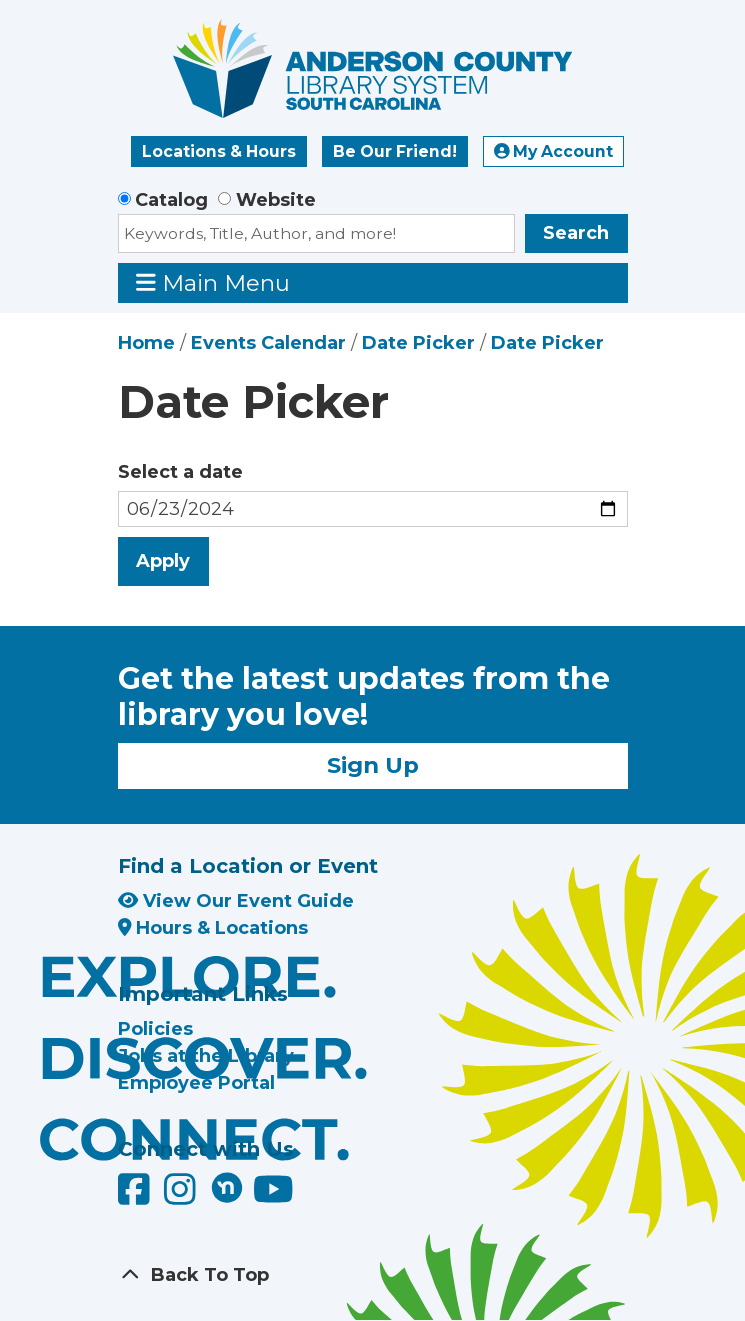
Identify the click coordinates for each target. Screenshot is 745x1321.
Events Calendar (268, 343)
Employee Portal (196, 1083)
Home (146, 343)
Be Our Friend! (395, 151)
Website (276, 200)
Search (576, 233)
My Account (554, 151)
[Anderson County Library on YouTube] (273, 1197)
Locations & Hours (219, 151)
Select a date (180, 472)
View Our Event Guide (236, 901)
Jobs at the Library (206, 1056)
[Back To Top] (373, 1275)
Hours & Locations (213, 928)
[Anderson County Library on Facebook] (136, 1197)
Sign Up (373, 765)
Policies (155, 1029)
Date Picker (418, 343)
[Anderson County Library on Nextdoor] (227, 1187)
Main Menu (213, 282)
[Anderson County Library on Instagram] (182, 1197)
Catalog (171, 200)
